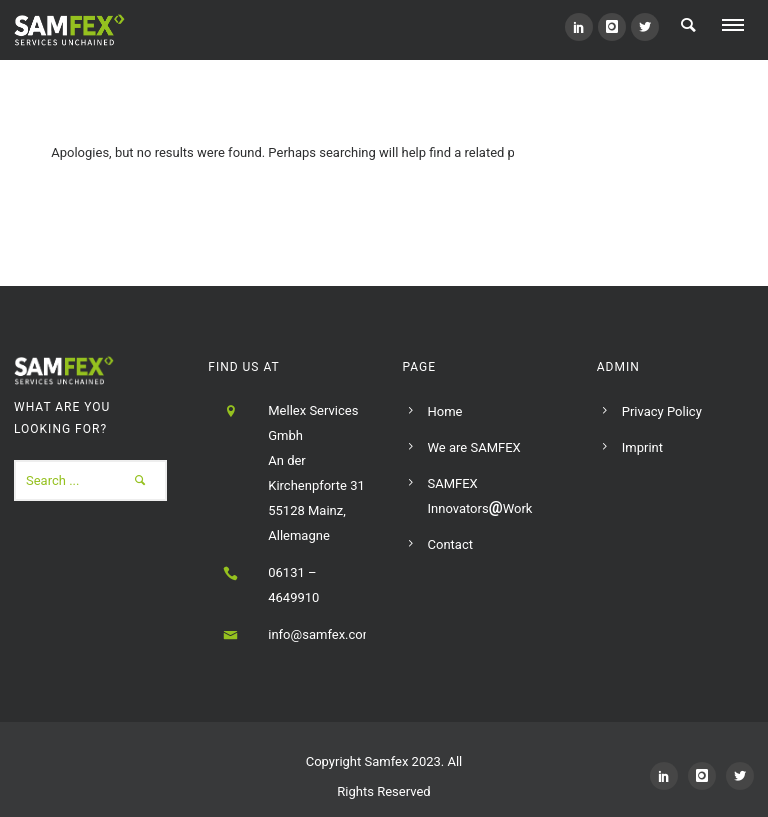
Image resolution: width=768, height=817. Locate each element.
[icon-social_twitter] (645, 27)
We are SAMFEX (474, 447)
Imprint (642, 447)
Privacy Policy (662, 411)
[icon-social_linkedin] (579, 27)
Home (445, 411)
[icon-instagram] (612, 27)
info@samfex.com (321, 634)
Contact (450, 544)
